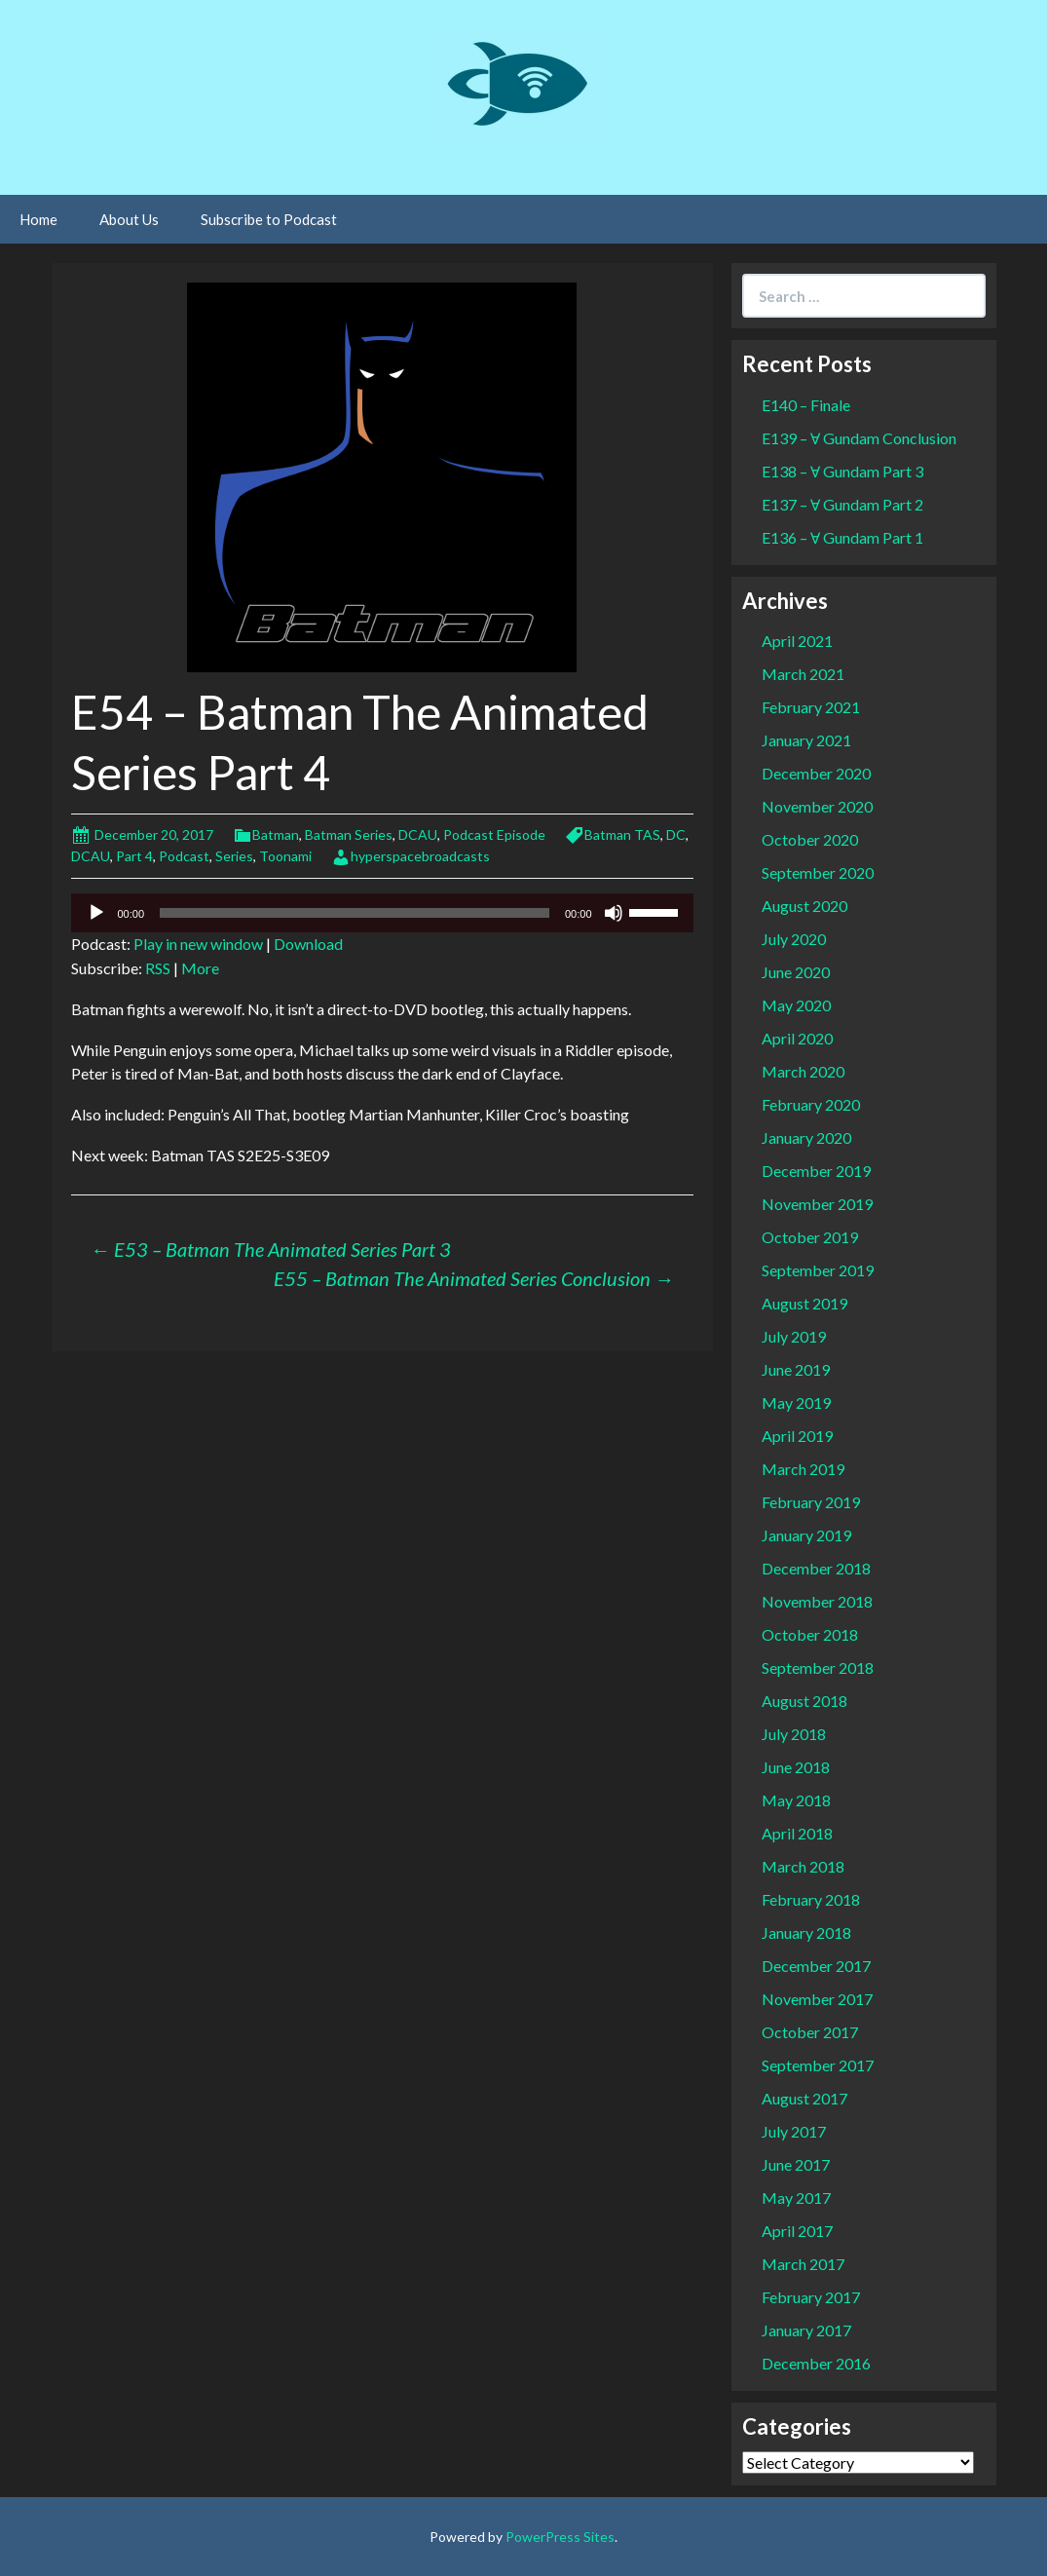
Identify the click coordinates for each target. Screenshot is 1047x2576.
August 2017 (804, 2098)
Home (38, 219)
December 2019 (816, 1170)
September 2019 (818, 1270)
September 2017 (818, 2065)
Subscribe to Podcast (269, 219)
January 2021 (806, 740)
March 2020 (803, 1071)
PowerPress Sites (560, 2536)
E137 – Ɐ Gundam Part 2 (842, 504)
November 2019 (817, 1203)
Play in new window (198, 943)
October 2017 (810, 2032)
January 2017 (806, 2330)
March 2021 (803, 673)
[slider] (354, 913)
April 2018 (797, 1833)
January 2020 (806, 1137)
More (200, 968)
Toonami (285, 856)
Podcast (184, 856)
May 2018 (796, 1800)
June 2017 (796, 2164)
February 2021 (811, 707)
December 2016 (816, 2363)
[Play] (96, 913)
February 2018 (811, 1899)
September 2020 (818, 872)
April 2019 (797, 1435)
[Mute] (613, 913)
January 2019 (806, 1535)
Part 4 (134, 856)
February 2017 (811, 2297)
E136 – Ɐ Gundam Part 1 (842, 537)
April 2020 (797, 1038)
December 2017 (816, 1965)
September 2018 (818, 1667)
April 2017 (797, 2230)
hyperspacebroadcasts (420, 856)
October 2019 (810, 1237)
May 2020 (796, 1005)
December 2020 (816, 773)
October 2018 (810, 1634)
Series (234, 856)
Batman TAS (622, 834)
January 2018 (806, 1932)
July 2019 (794, 1336)
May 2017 (796, 2197)
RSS (157, 968)
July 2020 (794, 938)
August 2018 (804, 1700)
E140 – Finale (806, 405)
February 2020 (811, 1104)
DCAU (417, 834)
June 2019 (796, 1369)
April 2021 (797, 640)
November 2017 (817, 1998)
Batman (275, 834)
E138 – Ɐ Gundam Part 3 (842, 471)
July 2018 (794, 1733)
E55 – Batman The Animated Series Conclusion (474, 1278)
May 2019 (796, 1402)
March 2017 (803, 2263)
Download (308, 943)
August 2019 (804, 1303)
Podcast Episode (494, 834)
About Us (129, 219)
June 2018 (796, 1767)
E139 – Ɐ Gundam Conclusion (859, 438)
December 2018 (816, 1568)
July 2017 (794, 2131)
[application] (382, 912)
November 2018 (817, 1601)
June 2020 (796, 972)
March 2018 (803, 1866)
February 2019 (811, 1502)
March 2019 (803, 1468)
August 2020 (804, 905)
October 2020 (810, 839)
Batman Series (349, 834)
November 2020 (817, 806)
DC (676, 834)
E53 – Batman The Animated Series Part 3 (271, 1249)
